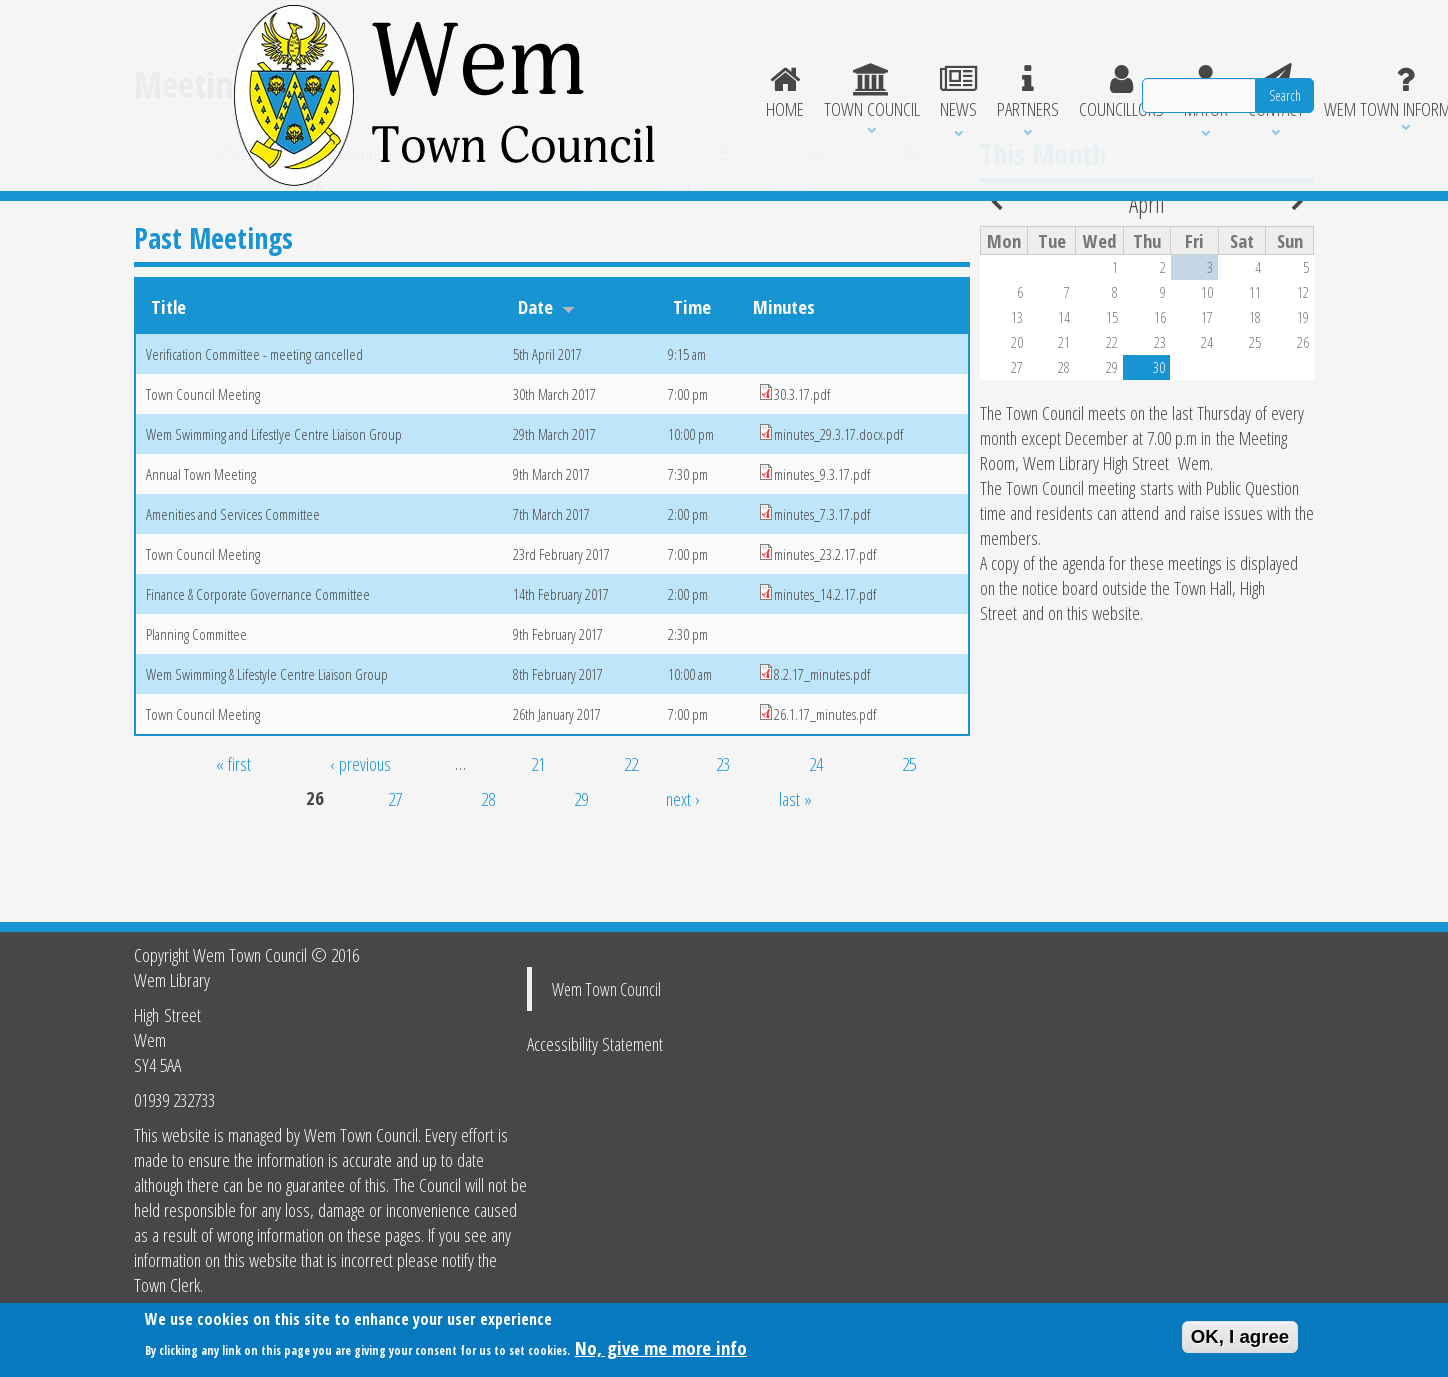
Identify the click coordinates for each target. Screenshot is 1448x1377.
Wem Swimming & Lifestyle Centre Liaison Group (267, 746)
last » (795, 259)
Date (546, 378)
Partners (664, 56)
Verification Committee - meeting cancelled (254, 426)
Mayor (846, 56)
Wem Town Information (1049, 56)
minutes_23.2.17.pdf (825, 626)
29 (581, 259)
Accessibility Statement (595, 1043)
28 (488, 259)
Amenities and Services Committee (233, 586)
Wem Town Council (606, 989)
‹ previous (360, 224)
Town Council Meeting (203, 466)
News (592, 56)
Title (168, 378)
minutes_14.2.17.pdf (825, 666)
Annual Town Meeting (201, 546)
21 (538, 224)
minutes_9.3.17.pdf (822, 546)
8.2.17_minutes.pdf (822, 746)
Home (416, 56)
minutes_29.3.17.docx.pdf (838, 506)
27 (395, 259)
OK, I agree (1240, 1339)
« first (233, 224)
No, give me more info (661, 1350)
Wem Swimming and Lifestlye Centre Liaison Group (274, 506)
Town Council (504, 56)
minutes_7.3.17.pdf (822, 586)
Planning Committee (196, 706)
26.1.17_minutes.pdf (825, 786)
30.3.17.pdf (802, 466)
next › (683, 259)
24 (816, 224)
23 (723, 224)
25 (909, 224)
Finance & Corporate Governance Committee (258, 666)
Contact (918, 56)
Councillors (759, 56)
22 (631, 224)
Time (692, 378)
